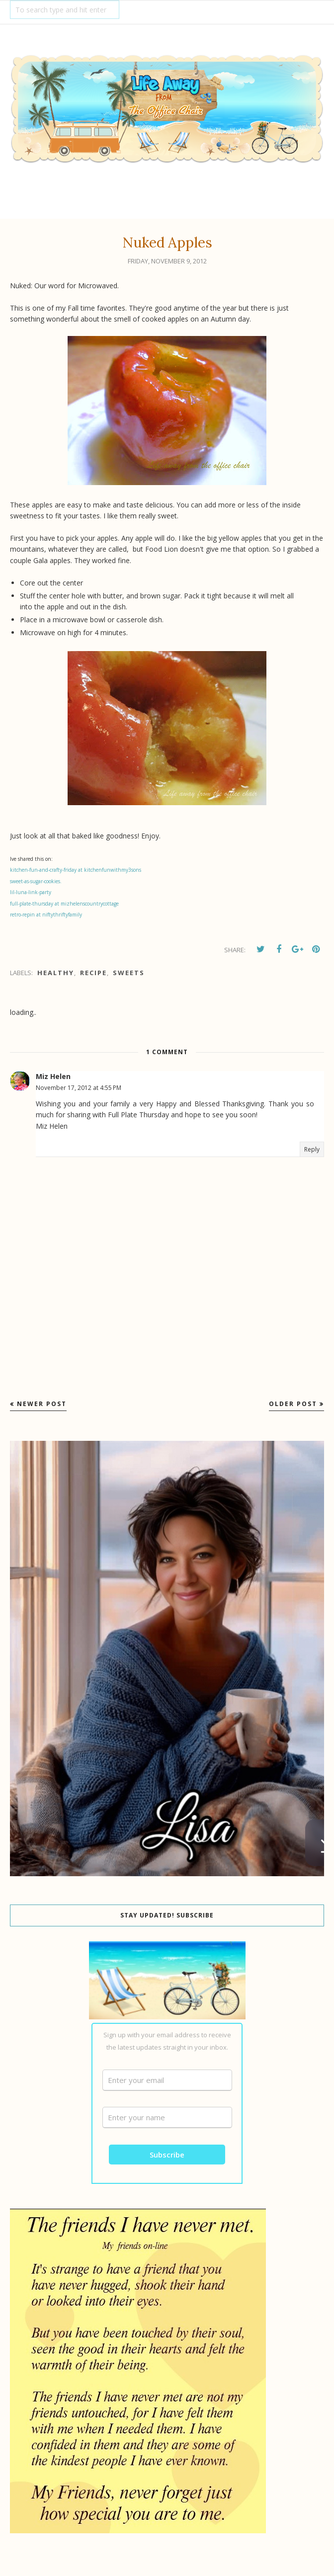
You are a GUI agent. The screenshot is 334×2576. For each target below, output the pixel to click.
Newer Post (42, 1404)
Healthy (55, 972)
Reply (312, 1149)
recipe (93, 972)
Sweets (129, 972)
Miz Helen (53, 1076)
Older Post (293, 1404)
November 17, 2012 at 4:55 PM (78, 1087)
